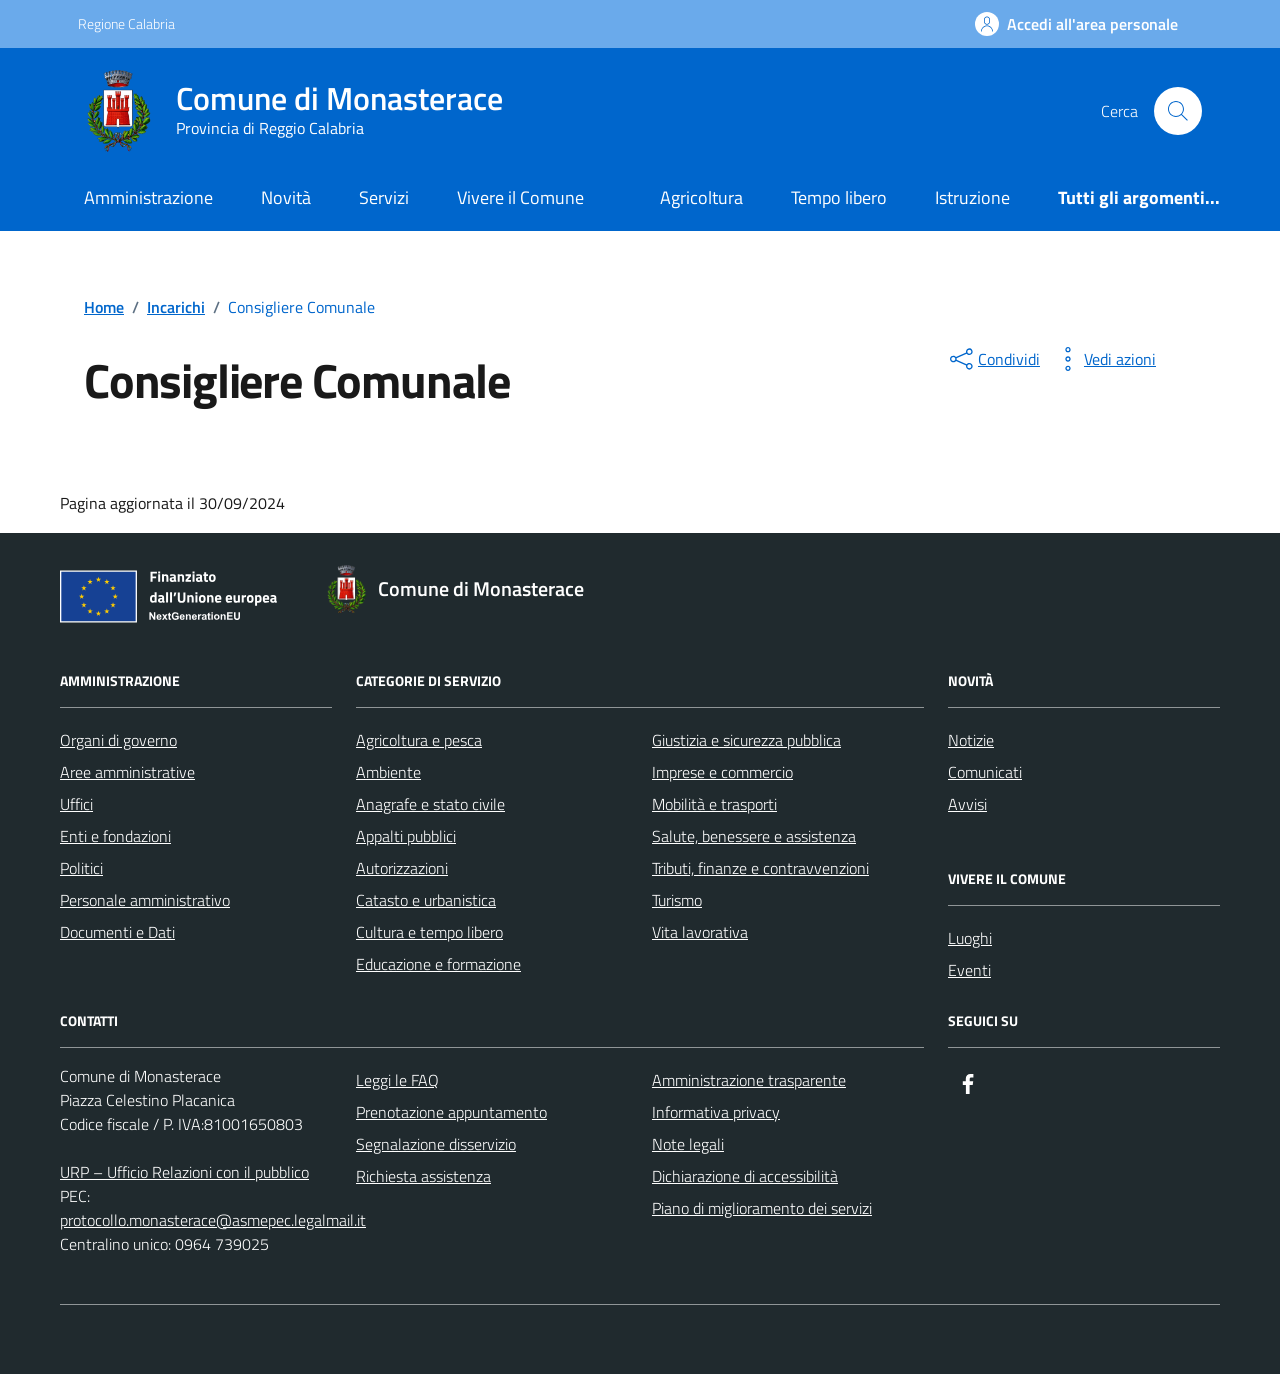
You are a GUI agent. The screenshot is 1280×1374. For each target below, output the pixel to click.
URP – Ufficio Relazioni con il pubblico (184, 1172)
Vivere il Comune (520, 197)
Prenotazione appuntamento (451, 1112)
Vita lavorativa (700, 932)
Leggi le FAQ (397, 1080)
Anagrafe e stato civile (430, 804)
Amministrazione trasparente (749, 1080)
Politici (81, 868)
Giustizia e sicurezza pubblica (746, 740)
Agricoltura (701, 197)
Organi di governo (118, 740)
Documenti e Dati (117, 932)
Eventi (969, 970)
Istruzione (972, 197)
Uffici (76, 804)
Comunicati (985, 772)
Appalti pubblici (406, 836)
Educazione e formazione (438, 964)
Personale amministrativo (145, 900)
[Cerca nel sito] (1178, 111)
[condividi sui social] (993, 359)
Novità (286, 197)
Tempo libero (839, 197)
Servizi (384, 197)
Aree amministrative (127, 772)
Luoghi (970, 938)
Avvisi (967, 804)
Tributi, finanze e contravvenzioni (760, 868)
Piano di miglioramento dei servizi (762, 1208)
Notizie (971, 740)
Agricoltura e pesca (419, 740)
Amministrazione (148, 197)
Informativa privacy (716, 1112)
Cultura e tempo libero (429, 932)
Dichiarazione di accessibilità (745, 1176)
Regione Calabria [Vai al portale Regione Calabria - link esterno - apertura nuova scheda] (126, 23)
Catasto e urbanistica (426, 900)
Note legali (688, 1144)
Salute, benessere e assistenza (754, 836)
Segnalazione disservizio (436, 1144)
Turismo (677, 900)
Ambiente (388, 772)
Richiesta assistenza (423, 1176)
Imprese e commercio (722, 772)
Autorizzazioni (402, 868)
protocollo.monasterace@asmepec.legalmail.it (213, 1220)
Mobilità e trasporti (714, 804)
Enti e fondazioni (115, 836)
